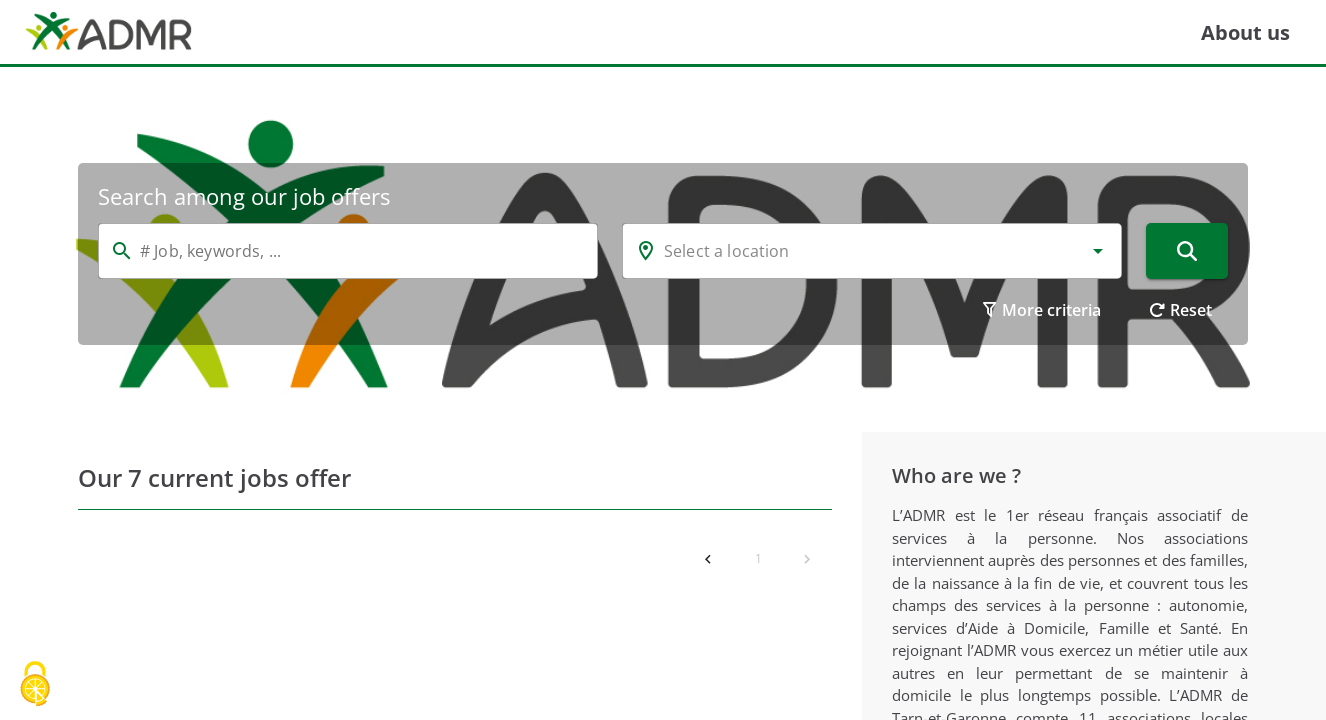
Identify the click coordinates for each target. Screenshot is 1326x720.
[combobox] (872, 251)
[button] (1098, 251)
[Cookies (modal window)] (35, 685)
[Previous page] (708, 559)
